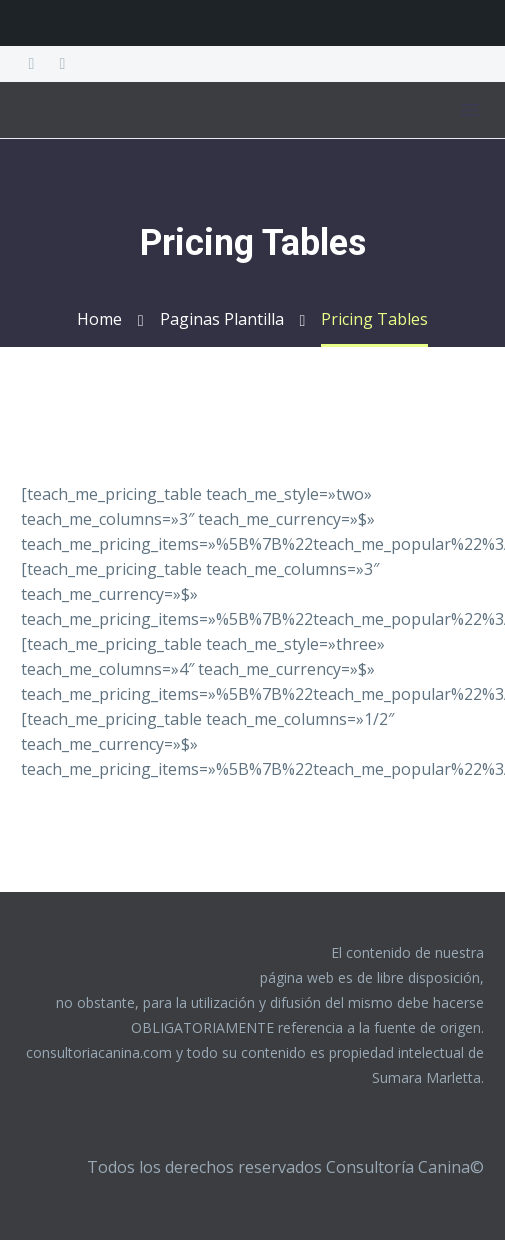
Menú (470, 110)
